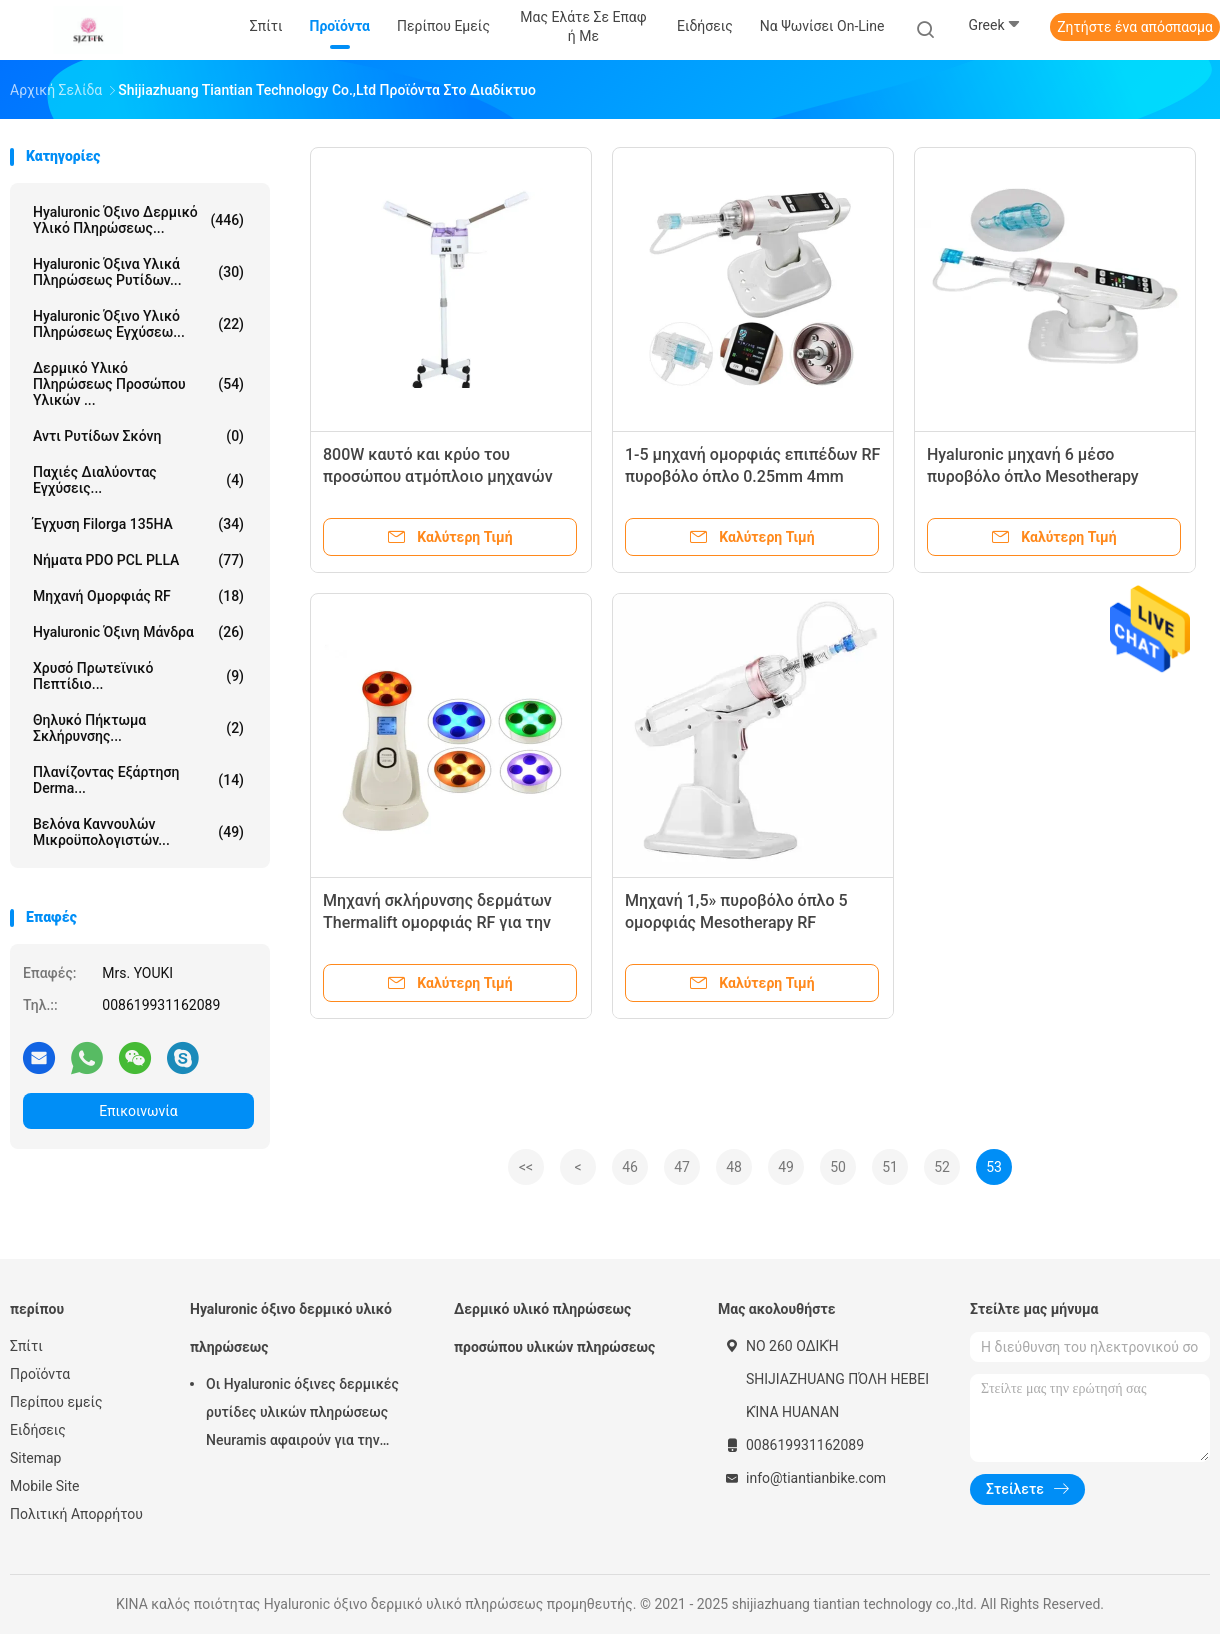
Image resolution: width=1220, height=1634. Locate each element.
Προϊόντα (40, 1374)
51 (890, 1167)
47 (682, 1167)
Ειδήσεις (38, 1430)
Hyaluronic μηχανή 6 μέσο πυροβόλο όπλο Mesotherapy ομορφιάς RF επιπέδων (1033, 476)
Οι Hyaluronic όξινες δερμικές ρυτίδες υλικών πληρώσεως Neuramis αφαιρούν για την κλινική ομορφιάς (302, 1415)
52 (942, 1167)
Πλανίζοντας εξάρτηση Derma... (138, 780)
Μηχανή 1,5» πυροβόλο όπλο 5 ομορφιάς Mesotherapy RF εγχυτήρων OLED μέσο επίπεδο (740, 922)
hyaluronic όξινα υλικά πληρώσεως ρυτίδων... (138, 272)
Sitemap (35, 1458)
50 (838, 1167)
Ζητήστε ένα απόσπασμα (1135, 27)
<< (526, 1167)
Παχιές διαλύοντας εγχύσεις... (138, 480)
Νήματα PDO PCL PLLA (138, 560)
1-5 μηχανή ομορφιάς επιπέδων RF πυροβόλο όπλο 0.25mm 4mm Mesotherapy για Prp (752, 476)
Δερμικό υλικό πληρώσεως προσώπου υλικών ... (138, 384)
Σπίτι (26, 1346)
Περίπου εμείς (56, 1402)
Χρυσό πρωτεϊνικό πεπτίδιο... (138, 676)
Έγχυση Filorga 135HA (138, 524)
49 (786, 1167)
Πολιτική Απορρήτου (76, 1514)
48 (734, 1167)
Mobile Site (45, 1486)
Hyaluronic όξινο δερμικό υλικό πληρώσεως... (138, 220)
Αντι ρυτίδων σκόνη (138, 436)
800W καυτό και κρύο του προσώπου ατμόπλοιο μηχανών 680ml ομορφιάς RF (438, 476)
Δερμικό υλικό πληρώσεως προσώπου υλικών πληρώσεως (554, 1328)
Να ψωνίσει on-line (822, 26)
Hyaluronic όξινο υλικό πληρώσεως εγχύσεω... (138, 324)
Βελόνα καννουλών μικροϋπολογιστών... (138, 832)
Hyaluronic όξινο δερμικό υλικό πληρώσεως (291, 1328)
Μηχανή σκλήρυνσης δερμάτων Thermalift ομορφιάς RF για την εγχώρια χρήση (437, 922)
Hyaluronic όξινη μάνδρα (138, 632)
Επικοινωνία (138, 1111)
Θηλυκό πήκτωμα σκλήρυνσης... (138, 728)
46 (630, 1167)
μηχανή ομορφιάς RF (138, 596)
